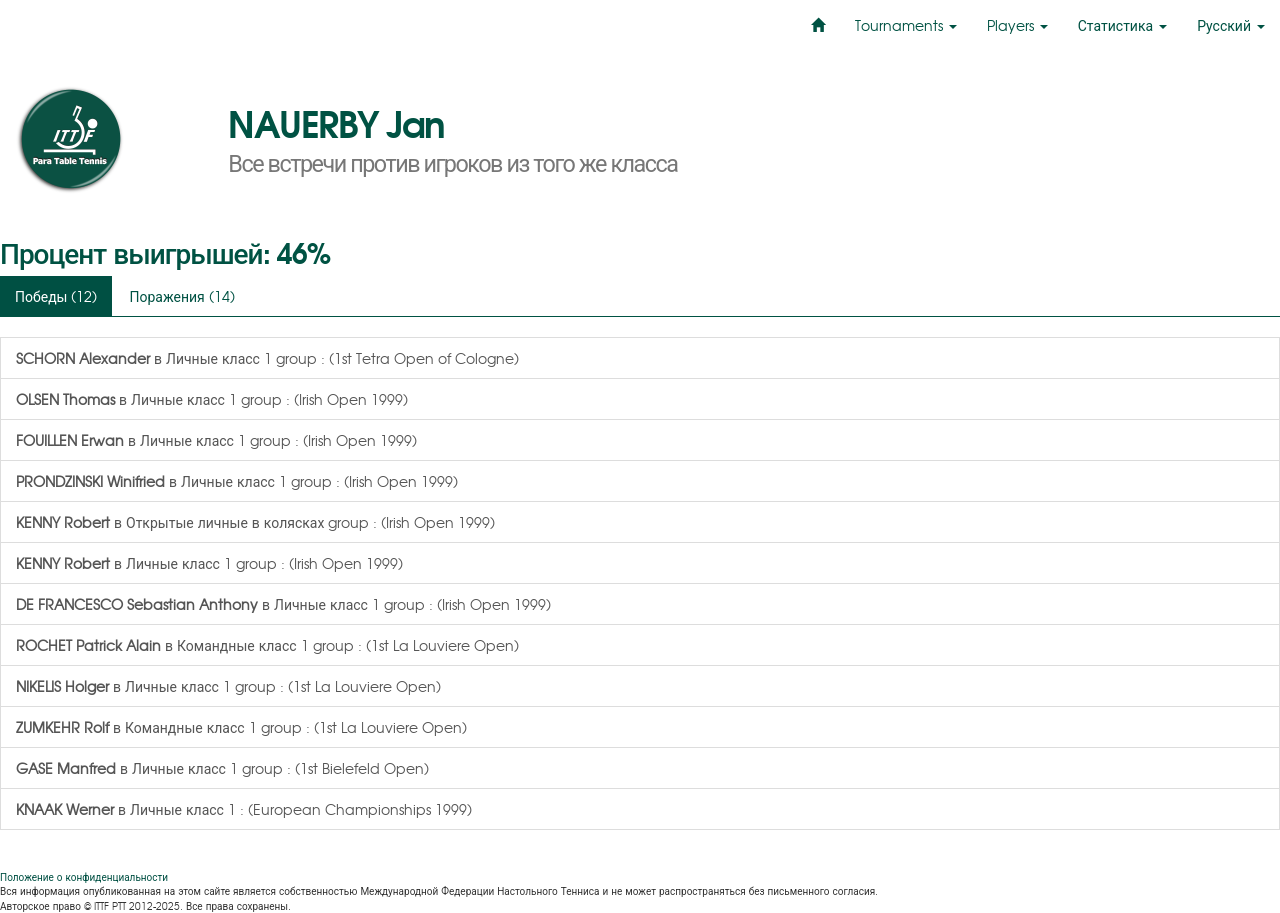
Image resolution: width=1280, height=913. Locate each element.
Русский (1231, 25)
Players (1017, 25)
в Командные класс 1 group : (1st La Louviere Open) (267, 645)
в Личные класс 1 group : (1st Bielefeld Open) (222, 768)
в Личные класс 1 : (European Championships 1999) (244, 809)
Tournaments (906, 25)
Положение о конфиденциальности (84, 876)
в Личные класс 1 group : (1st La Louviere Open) (228, 686)
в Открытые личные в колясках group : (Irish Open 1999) (255, 522)
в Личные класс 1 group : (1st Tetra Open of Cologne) (267, 358)
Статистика (1122, 25)
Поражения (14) (181, 296)
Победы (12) (56, 296)
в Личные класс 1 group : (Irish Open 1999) (212, 399)
